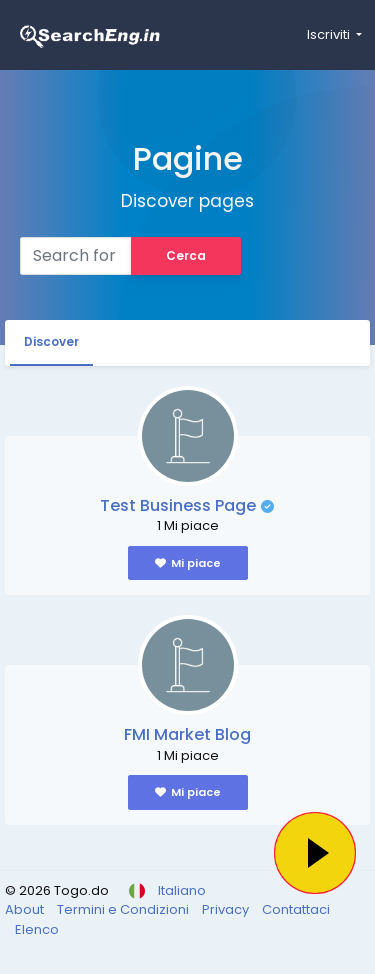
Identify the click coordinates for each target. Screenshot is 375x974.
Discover (51, 341)
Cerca (186, 255)
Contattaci (296, 909)
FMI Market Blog (187, 734)
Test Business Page (178, 505)
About (26, 909)
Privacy (227, 909)
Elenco (37, 929)
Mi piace (188, 563)
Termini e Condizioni (124, 909)
